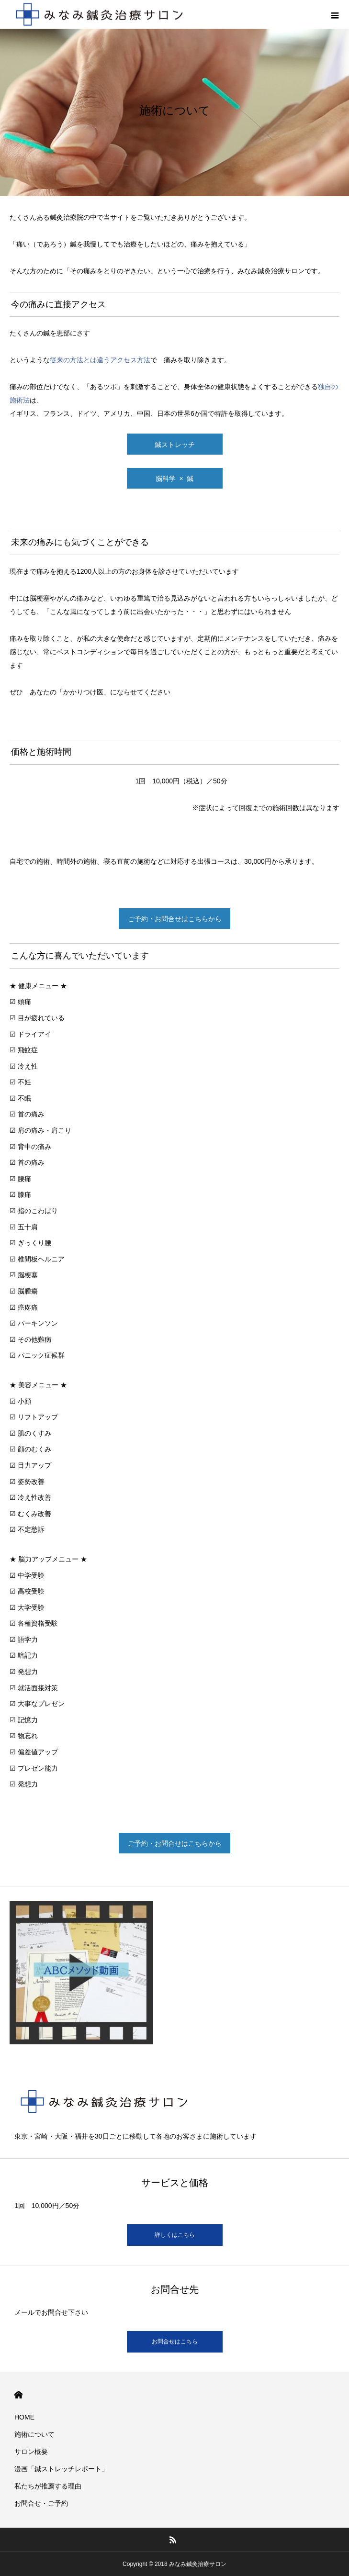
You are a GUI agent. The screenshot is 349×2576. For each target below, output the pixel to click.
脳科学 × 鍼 (175, 478)
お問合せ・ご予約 (41, 2503)
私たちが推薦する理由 (47, 2486)
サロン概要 (31, 2451)
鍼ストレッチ (175, 444)
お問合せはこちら (175, 2341)
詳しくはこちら (175, 2234)
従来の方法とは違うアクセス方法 (100, 360)
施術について (34, 2434)
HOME (18, 2395)
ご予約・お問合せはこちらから (175, 919)
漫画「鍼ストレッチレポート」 (61, 2469)
